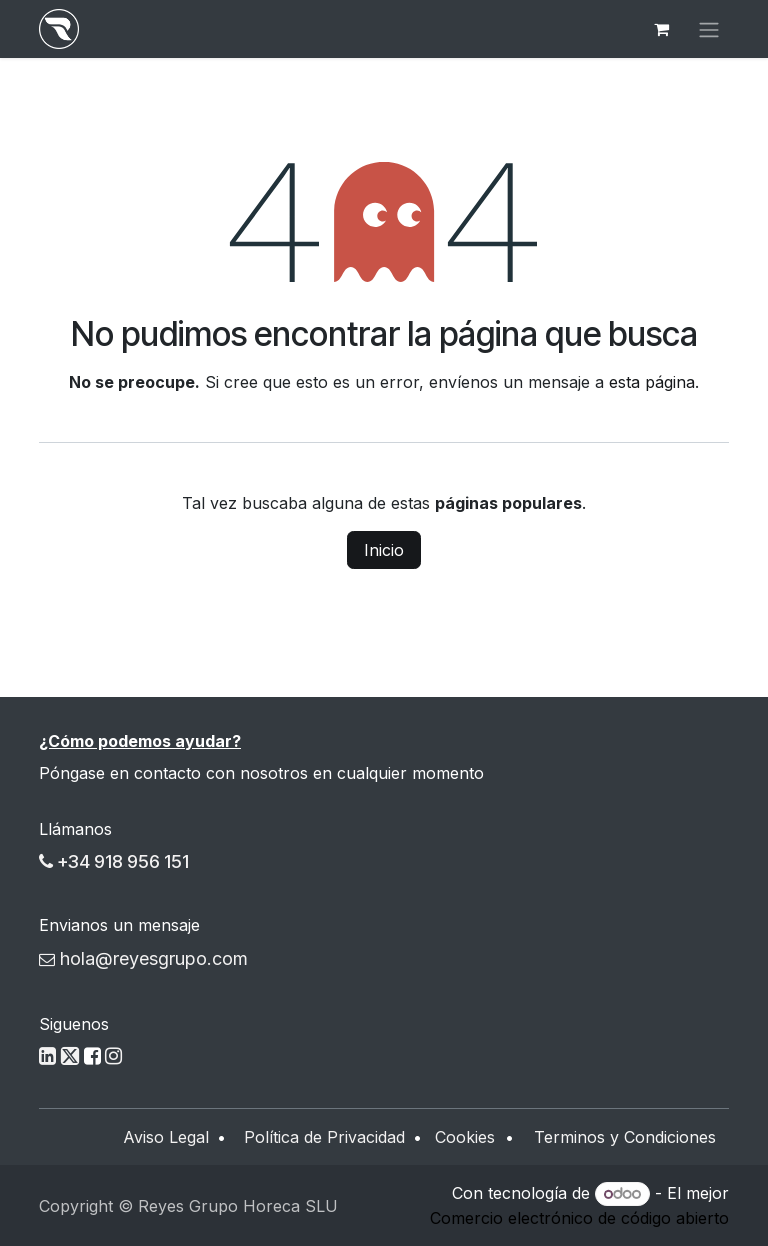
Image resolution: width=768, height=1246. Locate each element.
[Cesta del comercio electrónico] (661, 29)
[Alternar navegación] (709, 29)
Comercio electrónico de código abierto (579, 1218)
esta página (652, 382)
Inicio (384, 550)
